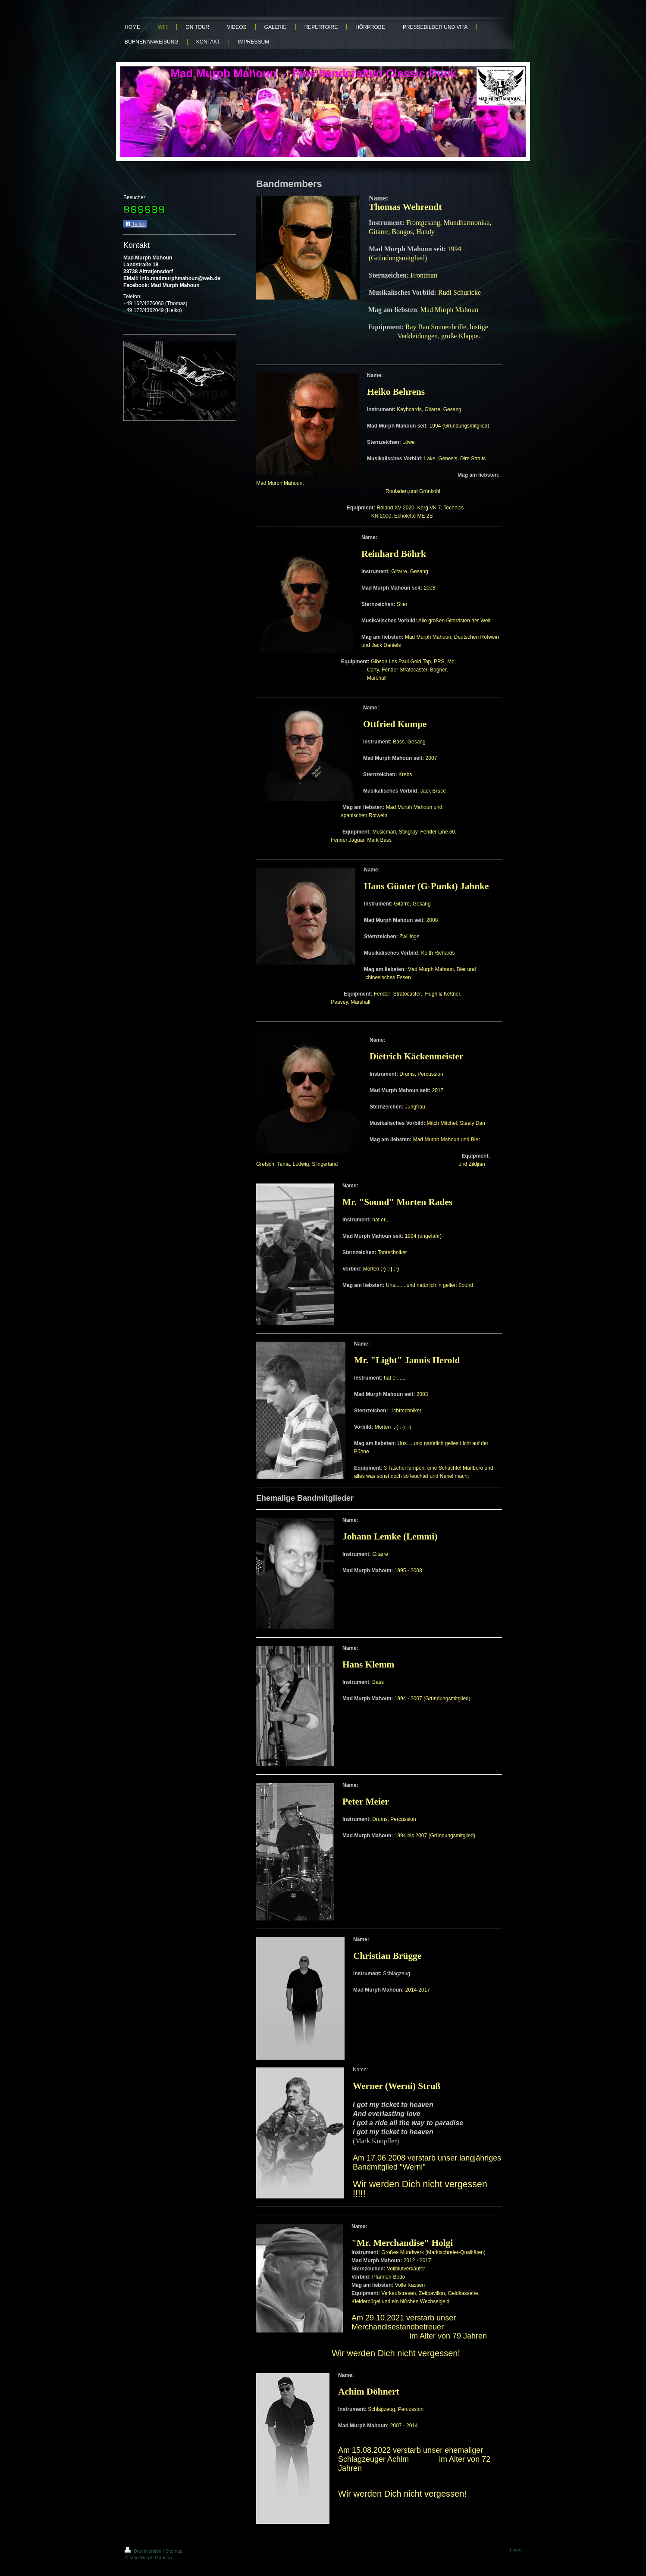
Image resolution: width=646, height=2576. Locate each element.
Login (515, 2549)
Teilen (135, 224)
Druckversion (144, 2551)
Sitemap (173, 2551)
